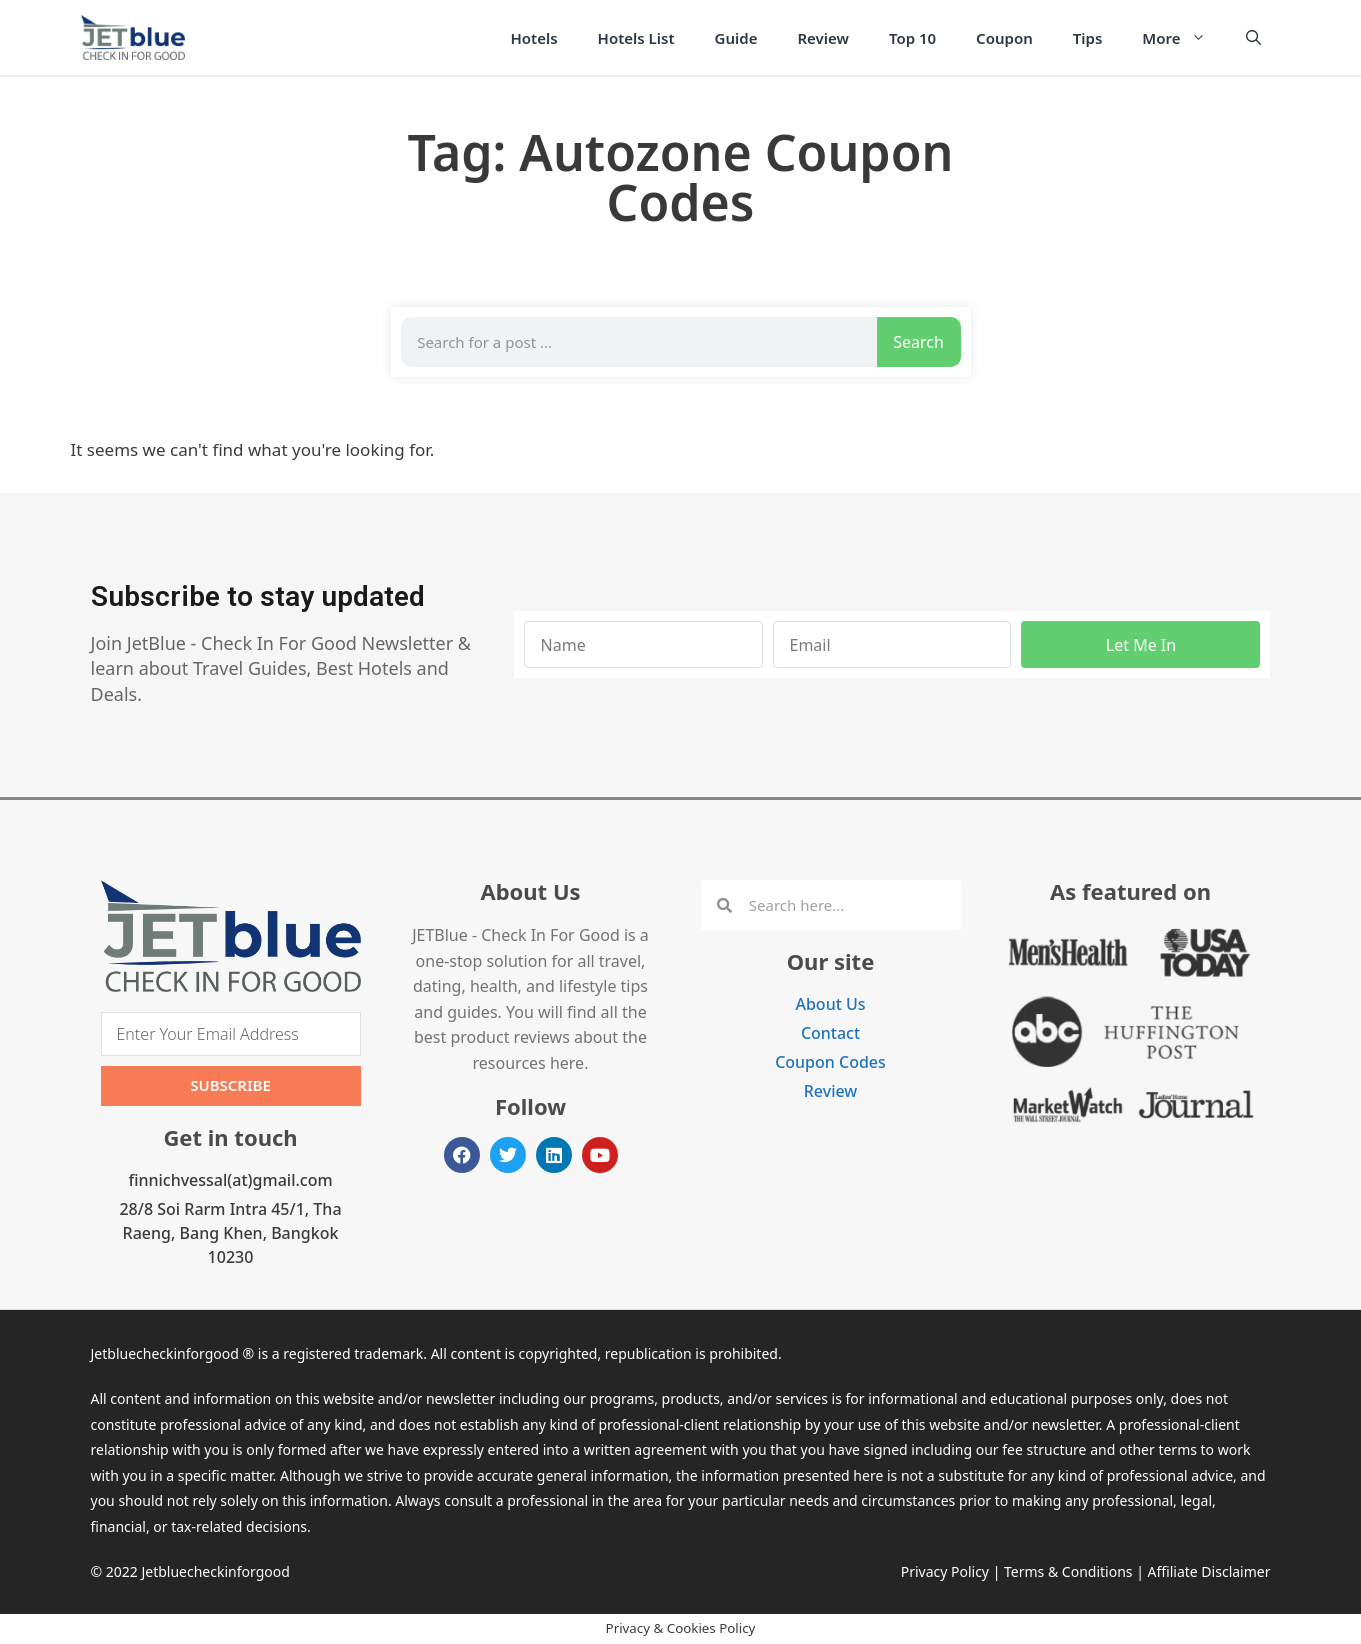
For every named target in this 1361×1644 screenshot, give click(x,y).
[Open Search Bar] (1253, 38)
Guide (736, 38)
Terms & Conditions (1068, 1571)
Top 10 (912, 38)
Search (918, 342)
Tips (1088, 38)
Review (823, 38)
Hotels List (636, 38)
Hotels (534, 38)
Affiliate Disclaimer (1209, 1571)
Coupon (1004, 38)
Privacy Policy (945, 1571)
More (1183, 38)
